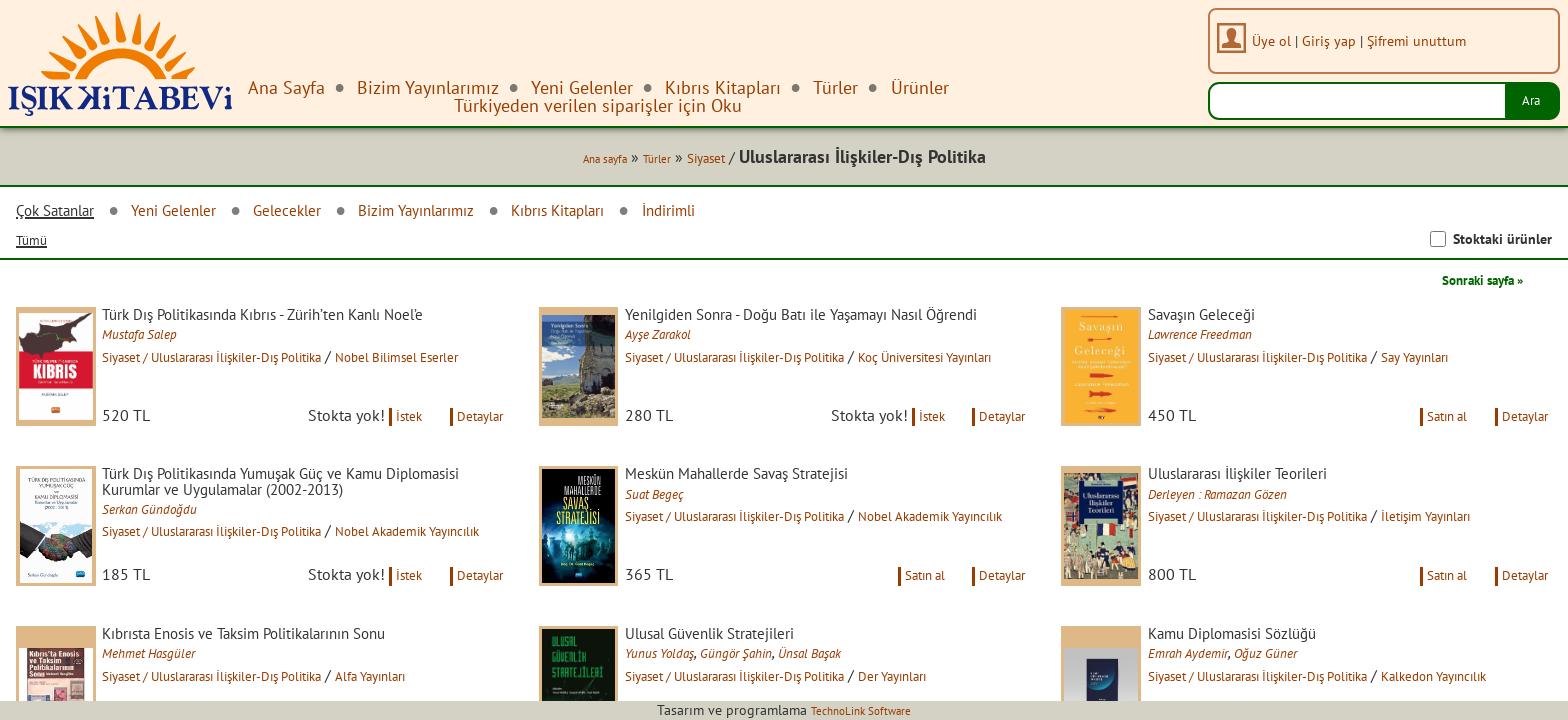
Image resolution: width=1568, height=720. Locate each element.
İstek (387, 444)
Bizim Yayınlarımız (476, 214)
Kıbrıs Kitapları (642, 214)
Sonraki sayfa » (1468, 284)
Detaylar (474, 444)
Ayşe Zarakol (683, 359)
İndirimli (771, 214)
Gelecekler (328, 214)
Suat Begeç (678, 525)
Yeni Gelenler (200, 214)
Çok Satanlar (64, 215)
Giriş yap (1338, 40)
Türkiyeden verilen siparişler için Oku (598, 105)
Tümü (35, 244)
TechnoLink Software (861, 710)
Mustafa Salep (165, 359)
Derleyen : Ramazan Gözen (1249, 525)
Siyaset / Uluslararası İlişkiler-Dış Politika (260, 382)
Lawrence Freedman (1228, 341)
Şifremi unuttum (1425, 40)
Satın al (1424, 444)
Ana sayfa (569, 162)
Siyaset (690, 161)
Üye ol (1280, 40)
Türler (632, 162)
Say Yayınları (1501, 363)
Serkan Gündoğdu (176, 562)
